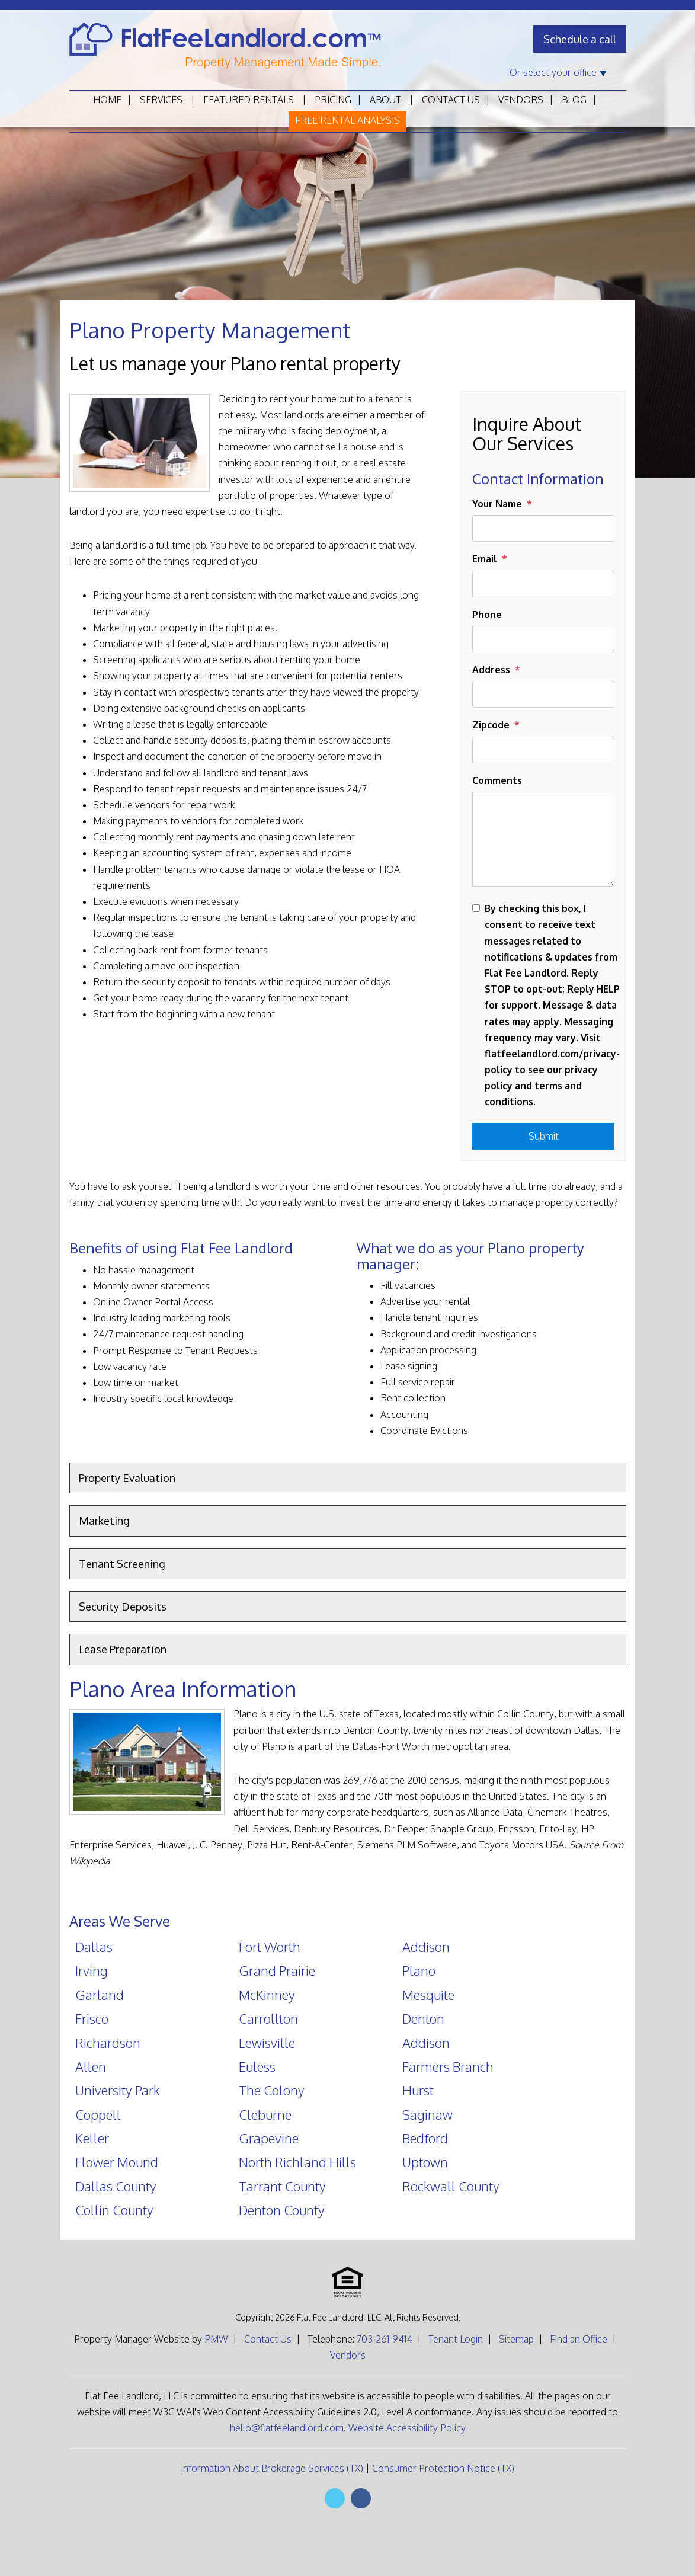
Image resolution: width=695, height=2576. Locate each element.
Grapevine (269, 2138)
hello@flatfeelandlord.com (287, 2428)
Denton (423, 2018)
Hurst (418, 2090)
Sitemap (516, 2339)
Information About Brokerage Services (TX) (272, 2468)
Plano (418, 1970)
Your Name (497, 504)
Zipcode (491, 725)
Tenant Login (455, 2339)
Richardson (107, 2042)
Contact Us (451, 99)
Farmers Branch (448, 2066)
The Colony (272, 2090)
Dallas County (115, 2186)
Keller (92, 2138)
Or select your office (558, 72)
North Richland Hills (297, 2161)
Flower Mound (116, 2161)
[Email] (543, 584)
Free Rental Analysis (347, 120)
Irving (91, 1970)
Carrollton (268, 2018)
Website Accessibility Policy (407, 2428)
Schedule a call (579, 39)
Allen (90, 2066)
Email (484, 559)
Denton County (282, 2209)
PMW (216, 2339)
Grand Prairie (277, 1970)
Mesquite (428, 1994)
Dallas (94, 1946)
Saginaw (427, 2114)
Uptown (425, 2161)
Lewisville (267, 2042)
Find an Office (578, 2339)
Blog (574, 99)
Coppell (98, 2114)
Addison (426, 1946)
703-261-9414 (384, 2339)
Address (491, 670)
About (385, 99)
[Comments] (543, 839)
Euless (257, 2066)
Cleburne (265, 2114)
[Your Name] (543, 528)
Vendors (520, 99)
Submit (544, 1136)
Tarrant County (282, 2186)
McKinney (267, 1994)
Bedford (425, 2138)
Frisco (91, 2018)
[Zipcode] (543, 750)
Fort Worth (269, 1946)
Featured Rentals (248, 99)
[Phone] (543, 639)
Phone (487, 614)
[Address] (543, 694)
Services (161, 99)
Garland (99, 1994)
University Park (117, 2090)
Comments (497, 780)
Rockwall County (450, 2186)
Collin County (114, 2209)
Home (107, 99)
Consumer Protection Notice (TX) (443, 2468)
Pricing (333, 99)
